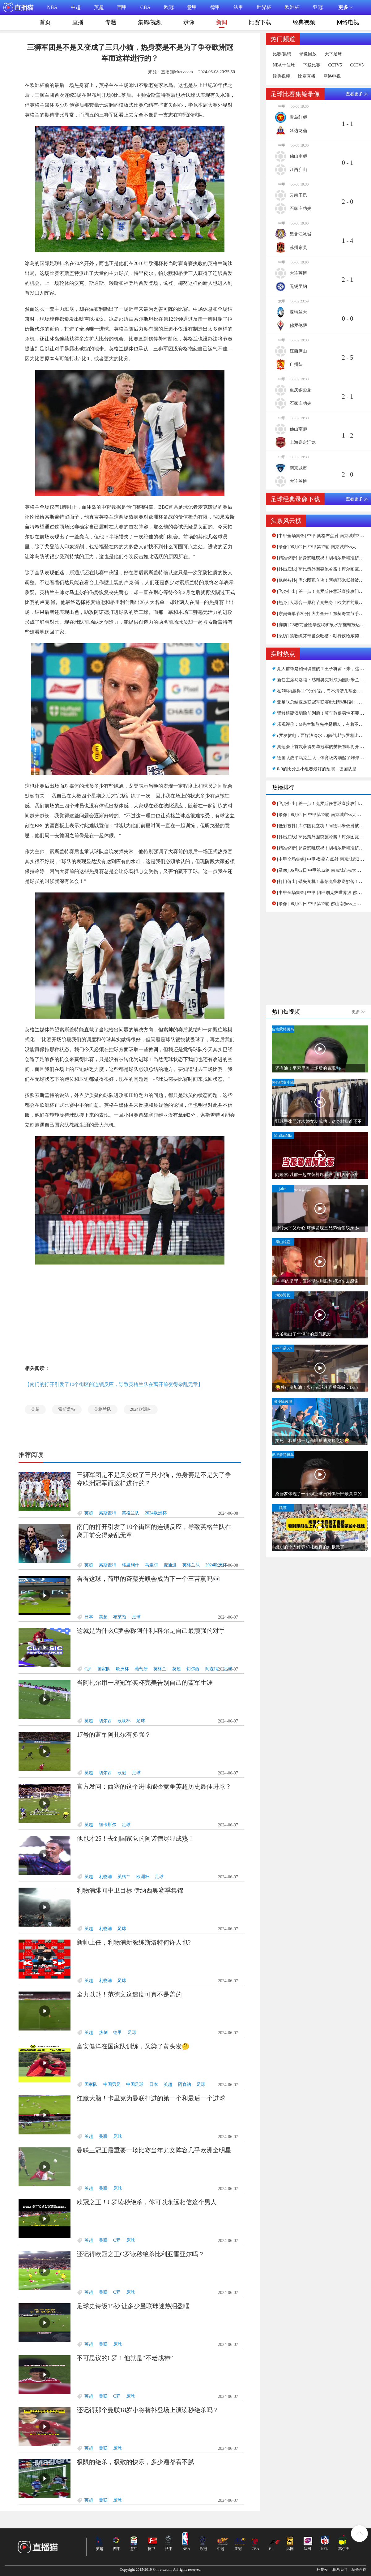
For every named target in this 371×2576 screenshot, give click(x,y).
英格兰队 (102, 1409)
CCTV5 (335, 65)
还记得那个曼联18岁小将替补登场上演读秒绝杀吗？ (148, 2410)
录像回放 (308, 54)
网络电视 (348, 22)
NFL (324, 2549)
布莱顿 (119, 1617)
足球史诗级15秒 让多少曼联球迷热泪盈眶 (133, 2306)
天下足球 (333, 54)
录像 (188, 22)
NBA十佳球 (284, 65)
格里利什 (130, 1565)
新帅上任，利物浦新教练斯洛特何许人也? (134, 1942)
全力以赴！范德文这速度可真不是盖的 (129, 1994)
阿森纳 (211, 1669)
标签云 (322, 2569)
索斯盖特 (66, 1409)
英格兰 (159, 1669)
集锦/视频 (150, 22)
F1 (271, 2549)
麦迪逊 (170, 1565)
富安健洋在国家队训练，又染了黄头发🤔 (133, 2046)
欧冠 (169, 7)
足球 (136, 1617)
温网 (290, 2549)
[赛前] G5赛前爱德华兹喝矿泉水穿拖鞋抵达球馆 (323, 625)
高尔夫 (343, 2549)
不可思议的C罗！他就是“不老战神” (125, 2358)
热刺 (103, 2032)
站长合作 (359, 2569)
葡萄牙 (141, 1669)
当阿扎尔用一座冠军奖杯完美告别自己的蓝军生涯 (145, 1682)
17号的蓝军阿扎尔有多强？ (114, 1734)
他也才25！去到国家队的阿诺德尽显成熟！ (135, 1838)
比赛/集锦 (282, 54)
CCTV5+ (358, 65)
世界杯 (264, 7)
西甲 (122, 7)
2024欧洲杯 (140, 1409)
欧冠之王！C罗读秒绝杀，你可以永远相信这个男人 (147, 2202)
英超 (99, 7)
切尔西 (192, 1669)
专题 (110, 22)
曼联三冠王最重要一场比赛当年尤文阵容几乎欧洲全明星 (154, 2150)
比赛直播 (306, 76)
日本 (88, 1617)
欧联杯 (123, 1720)
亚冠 (318, 7)
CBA (145, 7)
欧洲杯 (292, 7)
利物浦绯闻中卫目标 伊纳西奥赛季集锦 (130, 1890)
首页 (45, 22)
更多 (356, 1011)
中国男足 (112, 2084)
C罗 (88, 1669)
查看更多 (354, 94)
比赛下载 (260, 22)
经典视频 (304, 22)
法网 (307, 2549)
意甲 (192, 7)
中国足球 (134, 2084)
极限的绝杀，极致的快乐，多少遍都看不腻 (135, 2461)
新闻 (221, 23)
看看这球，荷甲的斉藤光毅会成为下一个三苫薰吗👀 (148, 1578)
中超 (76, 7)
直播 (77, 22)
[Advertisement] (130, 1314)
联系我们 (339, 2569)
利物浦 (105, 1876)
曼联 (103, 2136)
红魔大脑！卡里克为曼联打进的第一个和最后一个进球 (151, 2098)
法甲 (238, 7)
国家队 (103, 1669)
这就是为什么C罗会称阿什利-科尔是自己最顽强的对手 (151, 1630)
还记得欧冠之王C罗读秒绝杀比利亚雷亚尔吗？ (140, 2254)
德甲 (215, 7)
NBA (52, 7)
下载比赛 (311, 65)
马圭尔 (151, 1565)
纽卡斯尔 (107, 1824)
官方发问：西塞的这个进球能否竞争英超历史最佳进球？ (154, 1786)
